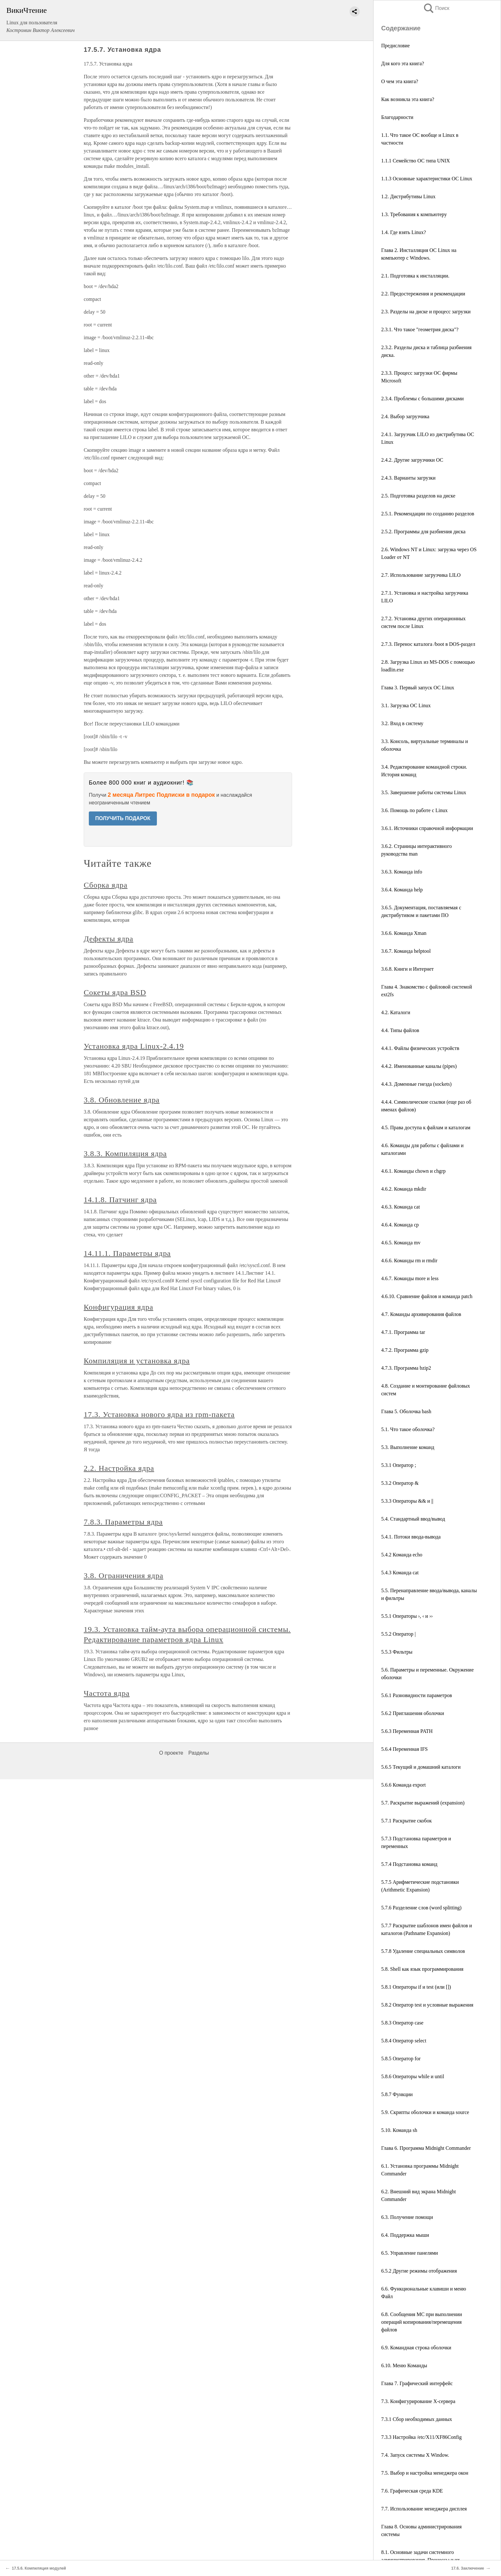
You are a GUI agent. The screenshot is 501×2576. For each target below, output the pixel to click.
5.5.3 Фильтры (396, 1652)
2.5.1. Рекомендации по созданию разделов (427, 513)
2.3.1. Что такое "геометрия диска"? (420, 329)
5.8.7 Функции (397, 2094)
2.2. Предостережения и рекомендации (423, 293)
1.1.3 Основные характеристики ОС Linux (426, 178)
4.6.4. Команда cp (400, 1224)
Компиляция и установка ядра (137, 1361)
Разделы (198, 1753)
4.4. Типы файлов (400, 1030)
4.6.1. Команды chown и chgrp (413, 1171)
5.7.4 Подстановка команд (409, 1864)
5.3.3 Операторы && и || (407, 1501)
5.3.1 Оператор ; (398, 1465)
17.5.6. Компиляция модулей (39, 2568)
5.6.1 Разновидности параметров (416, 1695)
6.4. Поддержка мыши (405, 2235)
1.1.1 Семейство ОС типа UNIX (415, 160)
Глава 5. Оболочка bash (406, 1411)
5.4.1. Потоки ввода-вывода (411, 1536)
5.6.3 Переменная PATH (407, 1731)
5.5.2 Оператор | (398, 1634)
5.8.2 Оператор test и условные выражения (427, 2005)
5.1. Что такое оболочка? (408, 1429)
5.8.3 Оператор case (402, 2022)
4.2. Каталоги (395, 1012)
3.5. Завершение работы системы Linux (423, 792)
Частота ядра (107, 1693)
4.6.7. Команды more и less (410, 1278)
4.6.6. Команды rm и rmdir (409, 1260)
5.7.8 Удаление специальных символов (423, 1951)
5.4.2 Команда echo (401, 1554)
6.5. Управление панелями (409, 2253)
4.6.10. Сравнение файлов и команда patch (427, 1296)
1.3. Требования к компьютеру (414, 214)
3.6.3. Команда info (401, 871)
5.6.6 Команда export (403, 1785)
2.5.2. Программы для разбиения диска (423, 531)
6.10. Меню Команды (404, 2365)
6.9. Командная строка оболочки (416, 2347)
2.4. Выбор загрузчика (405, 416)
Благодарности (397, 117)
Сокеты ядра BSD (115, 992)
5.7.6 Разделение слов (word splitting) (421, 1907)
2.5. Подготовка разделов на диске (418, 495)
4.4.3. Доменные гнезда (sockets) (416, 1084)
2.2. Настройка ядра (119, 1468)
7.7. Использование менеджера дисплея (424, 2508)
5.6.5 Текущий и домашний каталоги (421, 1767)
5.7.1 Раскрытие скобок (406, 1820)
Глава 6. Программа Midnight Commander (426, 2148)
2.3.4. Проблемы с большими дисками (422, 398)
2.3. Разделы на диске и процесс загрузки (426, 311)
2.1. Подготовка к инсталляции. (415, 275)
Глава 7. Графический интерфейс (417, 2383)
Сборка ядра (105, 885)
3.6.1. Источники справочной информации (427, 828)
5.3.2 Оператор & (400, 1483)
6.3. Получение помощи (407, 2217)
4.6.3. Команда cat (400, 1207)
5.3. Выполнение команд (407, 1447)
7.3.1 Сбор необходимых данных (416, 2419)
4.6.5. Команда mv (400, 1242)
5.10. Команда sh (399, 2130)
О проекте (171, 1753)
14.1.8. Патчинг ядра (120, 1199)
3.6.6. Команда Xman (404, 933)
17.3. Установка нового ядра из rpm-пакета (159, 1414)
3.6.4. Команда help (402, 889)
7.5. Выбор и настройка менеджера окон (424, 2473)
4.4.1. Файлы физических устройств (420, 1048)
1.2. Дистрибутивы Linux (408, 196)
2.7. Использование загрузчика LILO (421, 575)
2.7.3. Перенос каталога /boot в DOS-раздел (428, 644)
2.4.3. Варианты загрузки (408, 478)
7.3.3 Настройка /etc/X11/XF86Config (421, 2437)
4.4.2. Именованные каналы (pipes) (419, 1066)
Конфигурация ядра (118, 1307)
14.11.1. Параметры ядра (127, 1253)
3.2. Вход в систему (402, 723)
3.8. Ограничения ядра (123, 1575)
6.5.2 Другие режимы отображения (419, 2271)
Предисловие (395, 45)
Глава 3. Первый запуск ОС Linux (417, 687)
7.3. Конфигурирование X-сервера (418, 2401)
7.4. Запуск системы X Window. (415, 2455)
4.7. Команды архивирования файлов (421, 1314)
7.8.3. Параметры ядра (123, 1522)
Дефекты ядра (108, 939)
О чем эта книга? (399, 81)
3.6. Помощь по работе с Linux (414, 810)
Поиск (436, 8)
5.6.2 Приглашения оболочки (412, 1713)
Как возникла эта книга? (407, 99)
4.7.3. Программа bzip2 (406, 1368)
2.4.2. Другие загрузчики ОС (412, 460)
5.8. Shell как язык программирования (422, 1969)
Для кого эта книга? (402, 63)
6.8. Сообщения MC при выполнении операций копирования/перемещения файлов (421, 2322)
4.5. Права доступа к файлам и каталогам (425, 1127)
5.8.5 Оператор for (400, 2058)
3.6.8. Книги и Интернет (407, 969)
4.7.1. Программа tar (403, 1332)
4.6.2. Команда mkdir (403, 1189)
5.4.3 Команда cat (400, 1572)
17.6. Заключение (467, 2568)
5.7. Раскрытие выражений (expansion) (423, 1802)
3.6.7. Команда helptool (406, 951)
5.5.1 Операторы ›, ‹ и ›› (407, 1616)
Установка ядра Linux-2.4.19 (134, 1046)
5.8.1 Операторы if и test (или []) (416, 1987)
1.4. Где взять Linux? (403, 232)
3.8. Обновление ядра (121, 1100)
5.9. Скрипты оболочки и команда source (425, 2112)
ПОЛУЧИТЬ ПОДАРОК (122, 818)
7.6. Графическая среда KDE (412, 2491)
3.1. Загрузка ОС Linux (406, 705)
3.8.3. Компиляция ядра (125, 1153)
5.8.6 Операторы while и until (412, 2076)
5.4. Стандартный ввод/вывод (413, 1519)
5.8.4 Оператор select (403, 2040)
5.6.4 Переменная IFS (404, 1749)
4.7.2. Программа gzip (404, 1350)
